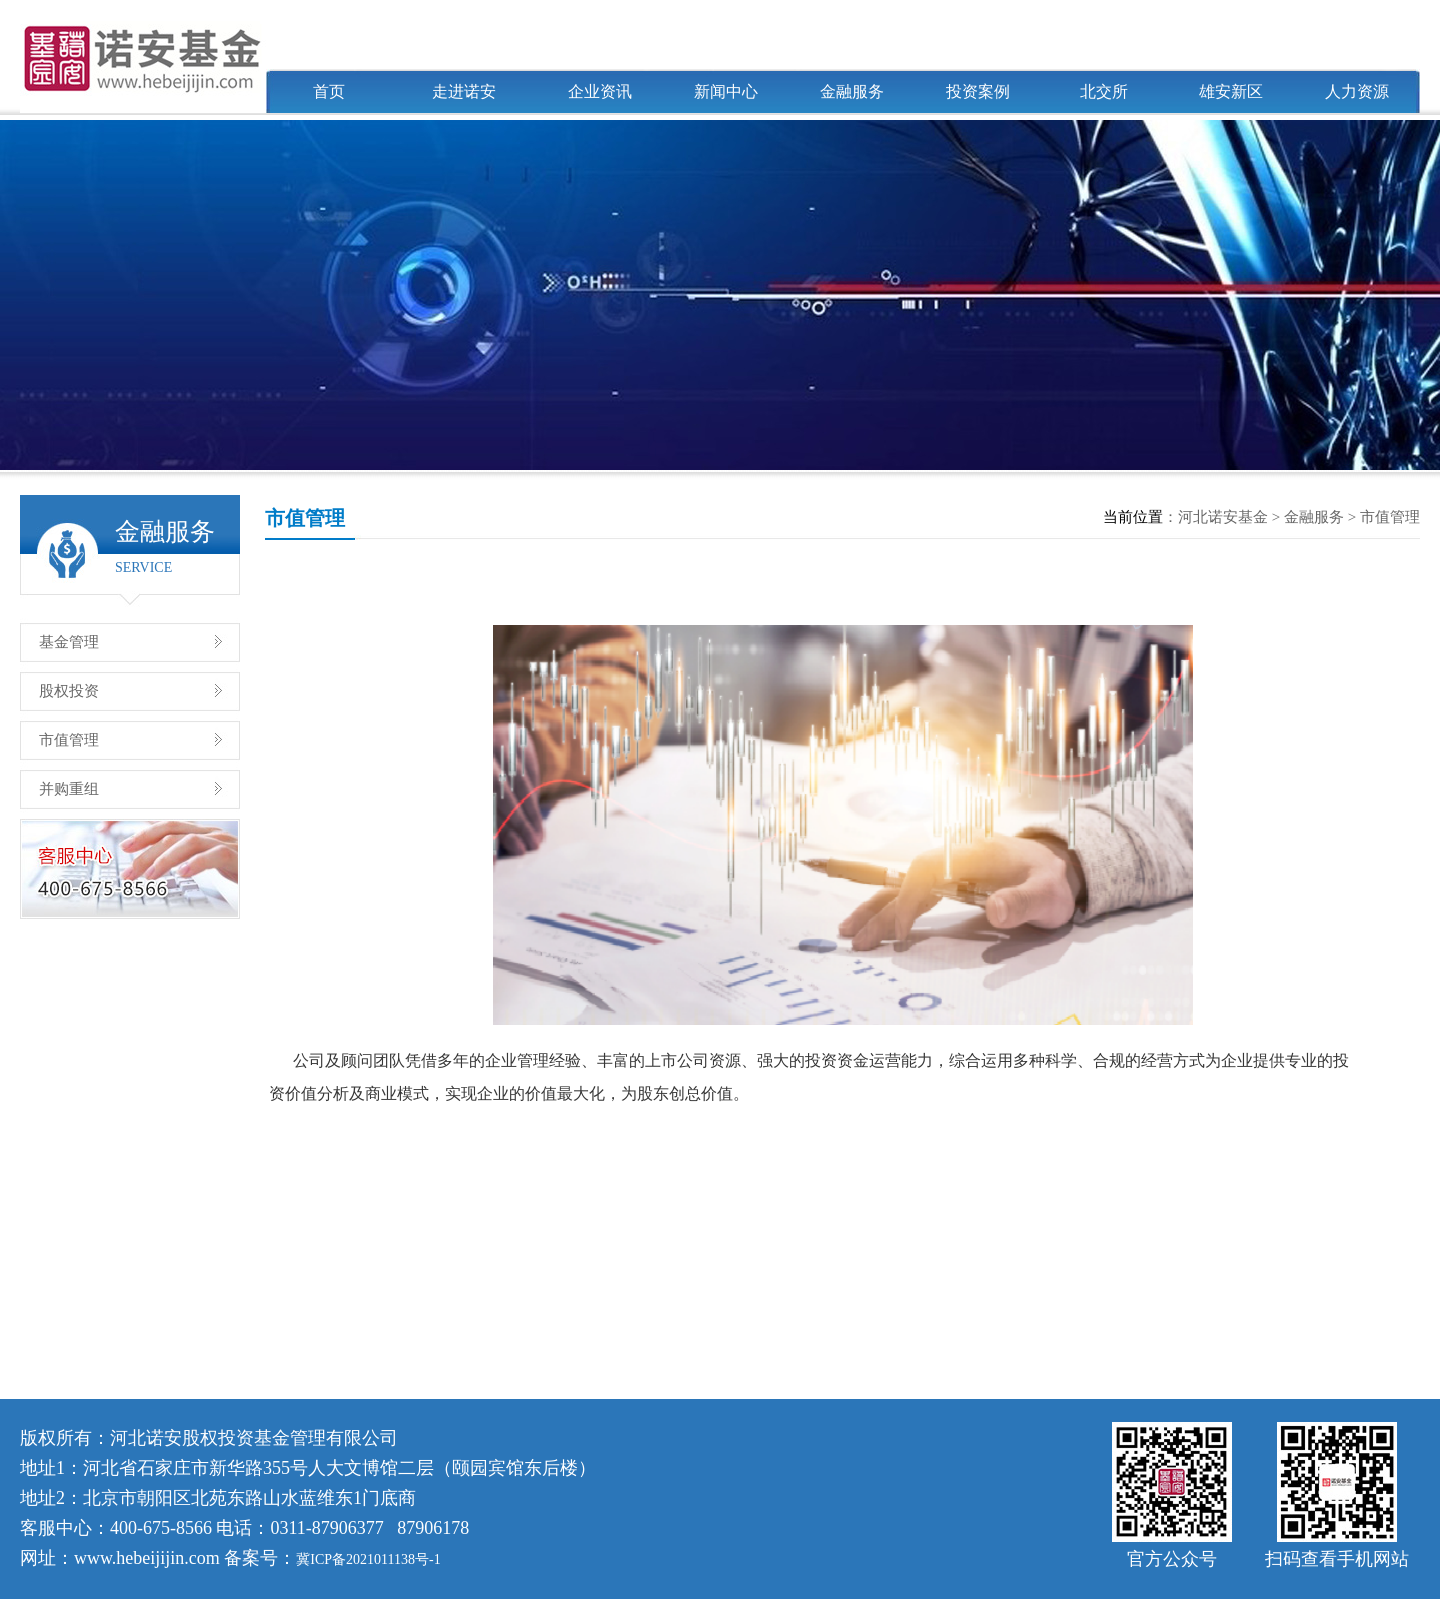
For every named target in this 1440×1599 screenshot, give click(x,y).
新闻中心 (726, 91)
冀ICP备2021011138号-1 (368, 1559)
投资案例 (978, 91)
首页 (329, 91)
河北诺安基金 (1223, 517)
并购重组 (69, 789)
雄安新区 (1231, 91)
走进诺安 (464, 91)
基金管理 (69, 642)
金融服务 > (1322, 517)
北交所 (1104, 91)
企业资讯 (600, 91)
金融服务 (852, 91)
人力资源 (1357, 91)
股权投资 (69, 691)
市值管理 (69, 740)
